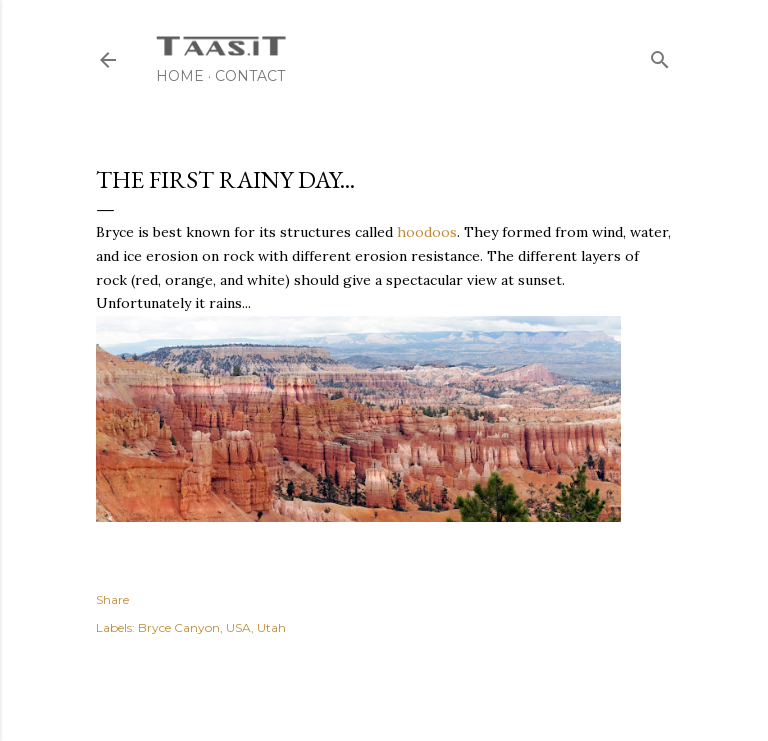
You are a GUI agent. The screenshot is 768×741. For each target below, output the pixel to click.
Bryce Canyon (179, 627)
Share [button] (112, 599)
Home (180, 76)
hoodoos (427, 232)
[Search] (660, 55)
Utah (271, 627)
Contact (250, 76)
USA (238, 627)
